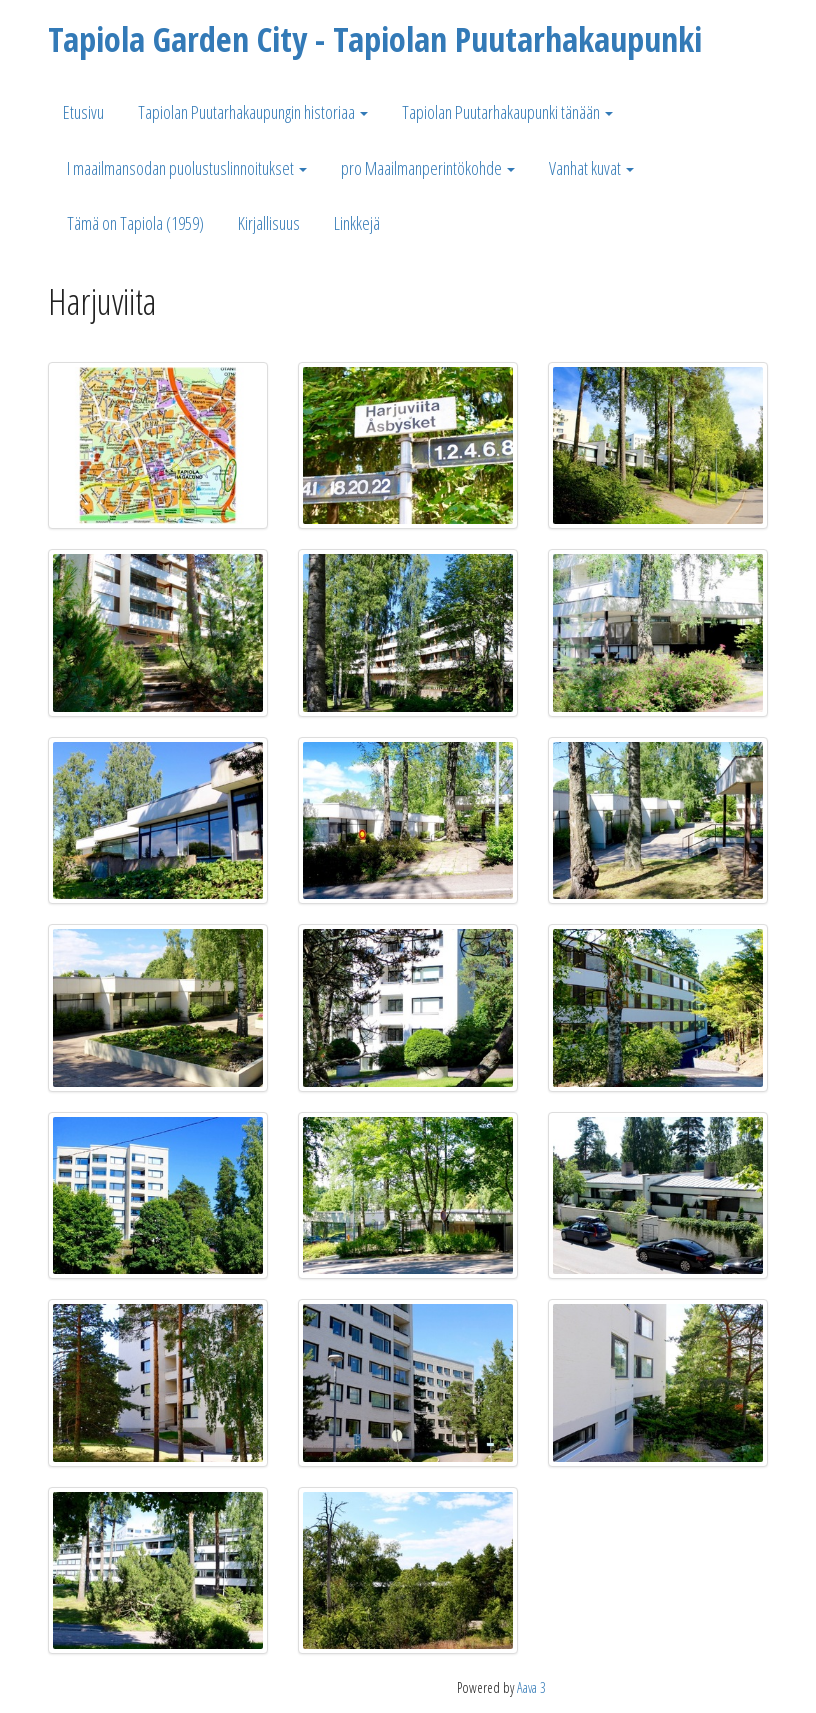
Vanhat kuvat (591, 168)
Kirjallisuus (269, 223)
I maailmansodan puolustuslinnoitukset (187, 168)
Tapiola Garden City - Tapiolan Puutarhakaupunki (375, 39)
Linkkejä (357, 223)
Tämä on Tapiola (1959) (135, 223)
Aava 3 (531, 1687)
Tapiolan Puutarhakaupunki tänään (507, 112)
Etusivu (83, 112)
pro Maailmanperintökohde (428, 168)
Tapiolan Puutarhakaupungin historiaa (253, 112)
